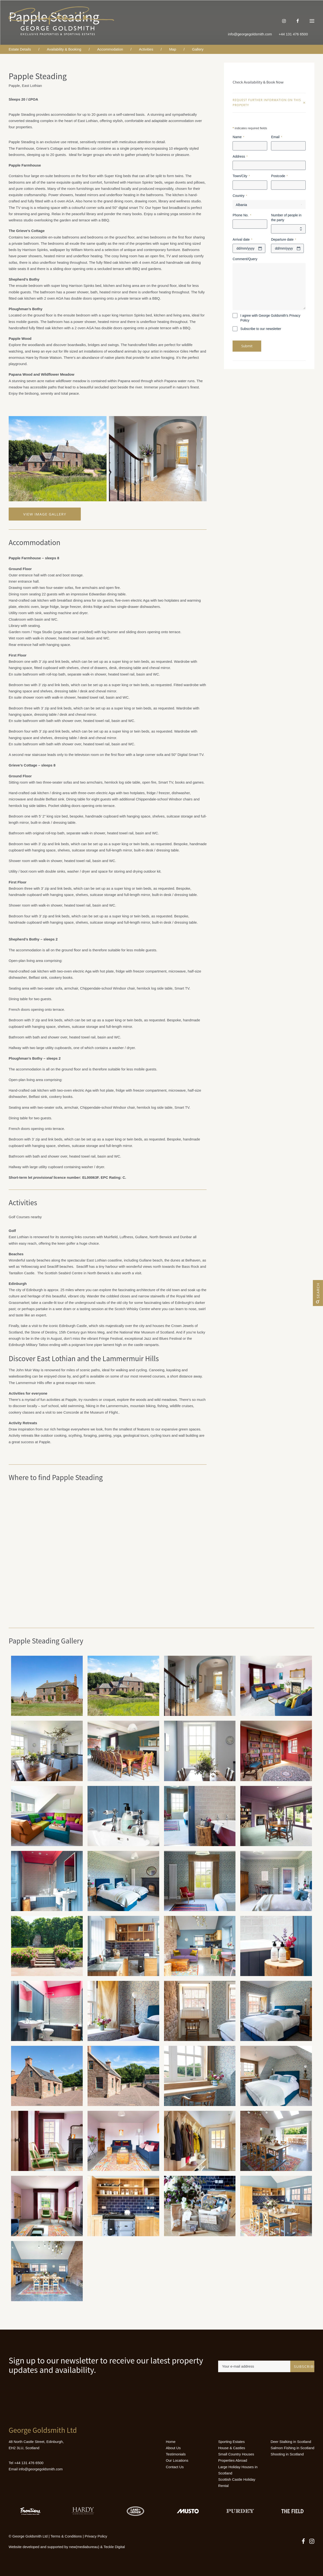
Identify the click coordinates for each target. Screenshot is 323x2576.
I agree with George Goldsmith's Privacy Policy (270, 318)
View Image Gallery (44, 514)
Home (171, 2442)
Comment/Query (245, 259)
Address (240, 157)
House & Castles (231, 2448)
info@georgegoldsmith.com (250, 34)
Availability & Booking (64, 49)
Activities (146, 49)
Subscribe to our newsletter (260, 329)
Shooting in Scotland (287, 2454)
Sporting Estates (231, 2442)
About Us (173, 2448)
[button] (312, 21)
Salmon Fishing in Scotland (292, 2448)
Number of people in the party (286, 217)
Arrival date (242, 240)
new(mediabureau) (84, 2547)
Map (172, 49)
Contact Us (175, 2467)
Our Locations (177, 2460)
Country (240, 196)
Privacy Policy (96, 2536)
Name (238, 137)
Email (276, 137)
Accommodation (110, 49)
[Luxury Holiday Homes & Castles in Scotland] (61, 20)
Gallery (197, 49)
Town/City (241, 176)
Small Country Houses (236, 2454)
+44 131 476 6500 (28, 2463)
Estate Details (20, 49)
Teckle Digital (114, 2547)
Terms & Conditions (66, 2536)
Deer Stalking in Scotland (291, 2442)
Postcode (279, 176)
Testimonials (176, 2454)
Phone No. (242, 215)
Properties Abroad (232, 2460)
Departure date (283, 240)
